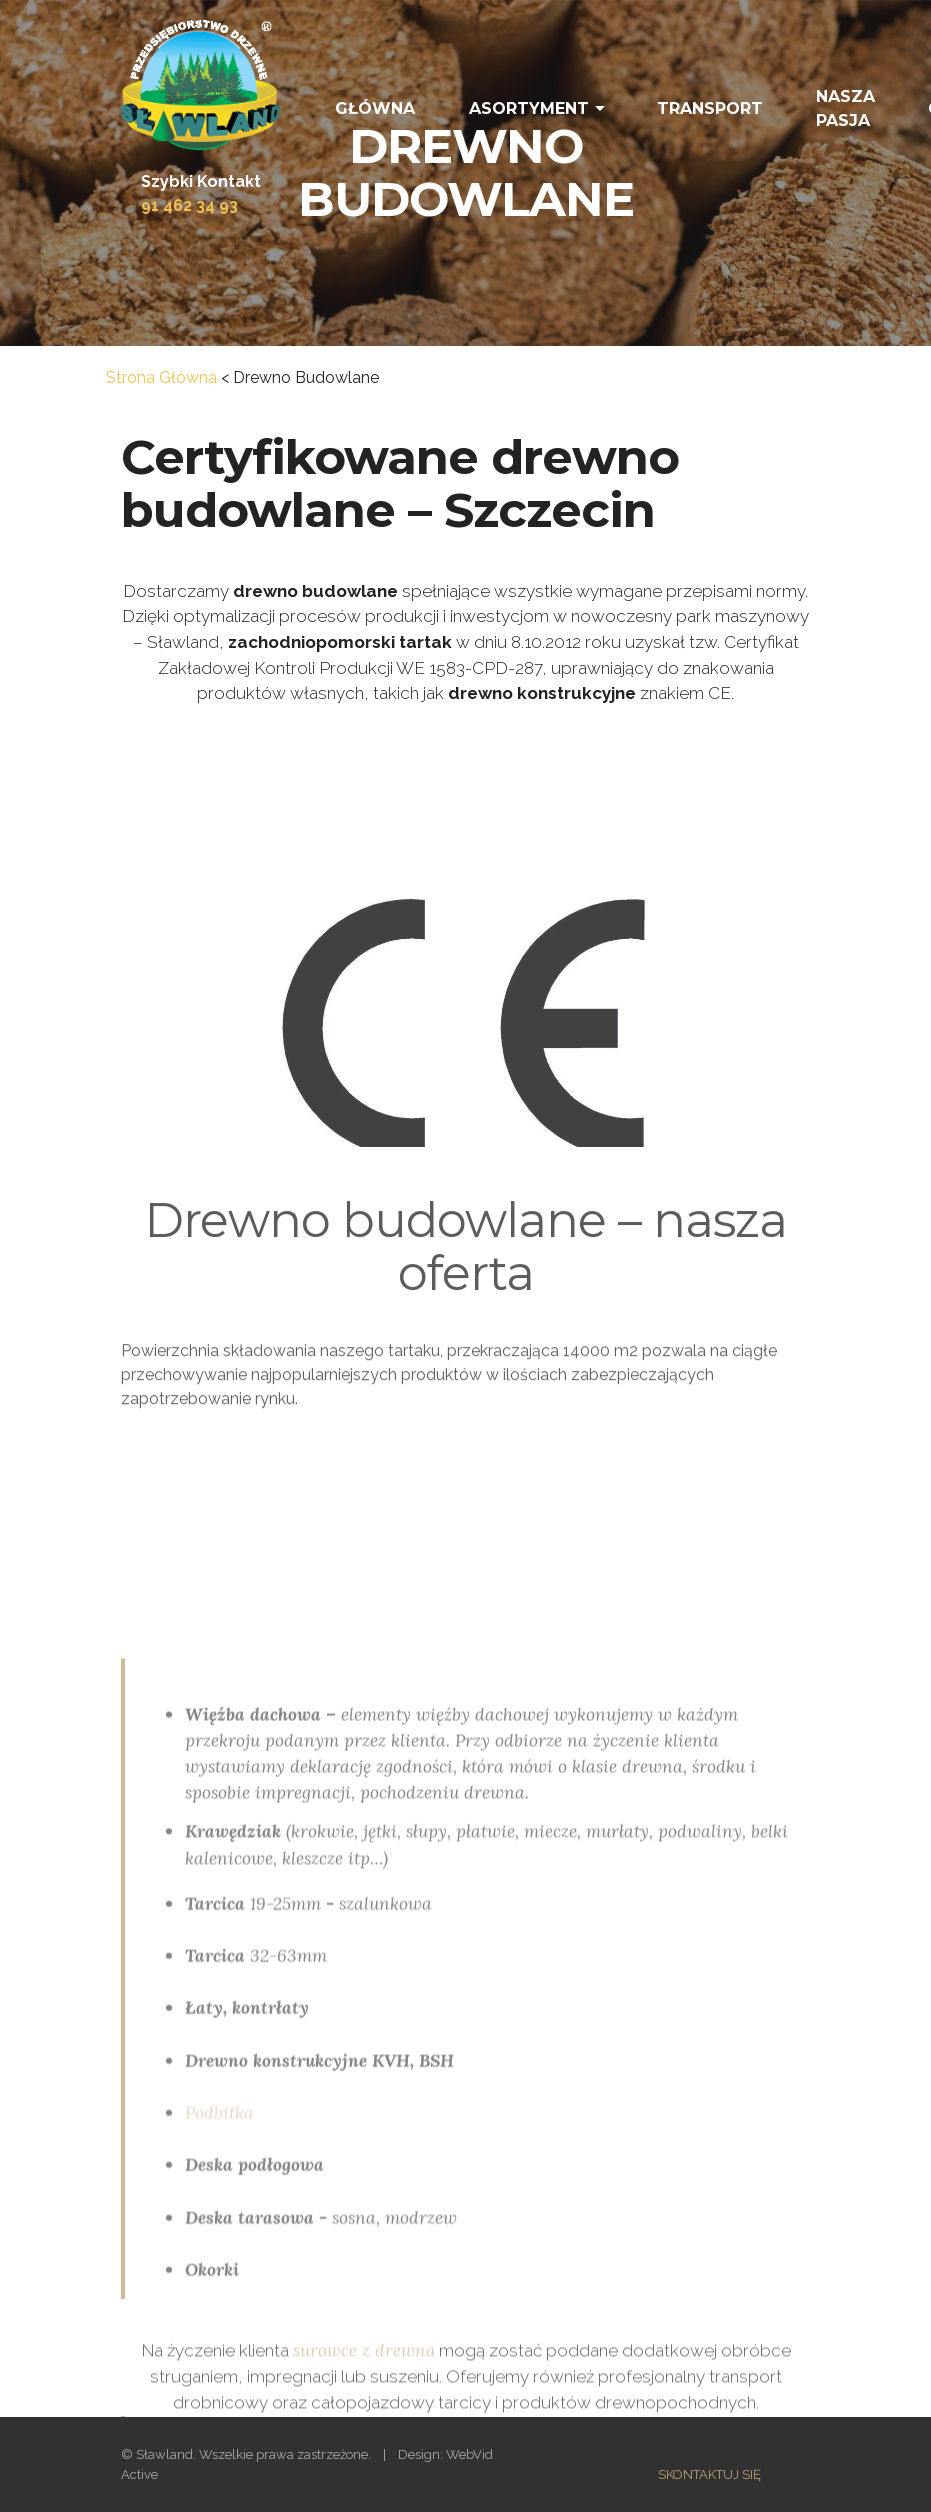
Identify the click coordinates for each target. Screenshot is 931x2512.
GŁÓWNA (375, 108)
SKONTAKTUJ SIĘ (709, 2474)
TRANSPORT (710, 108)
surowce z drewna (364, 2366)
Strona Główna (161, 377)
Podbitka (219, 2291)
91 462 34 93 (189, 205)
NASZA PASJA (845, 108)
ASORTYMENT (529, 108)
